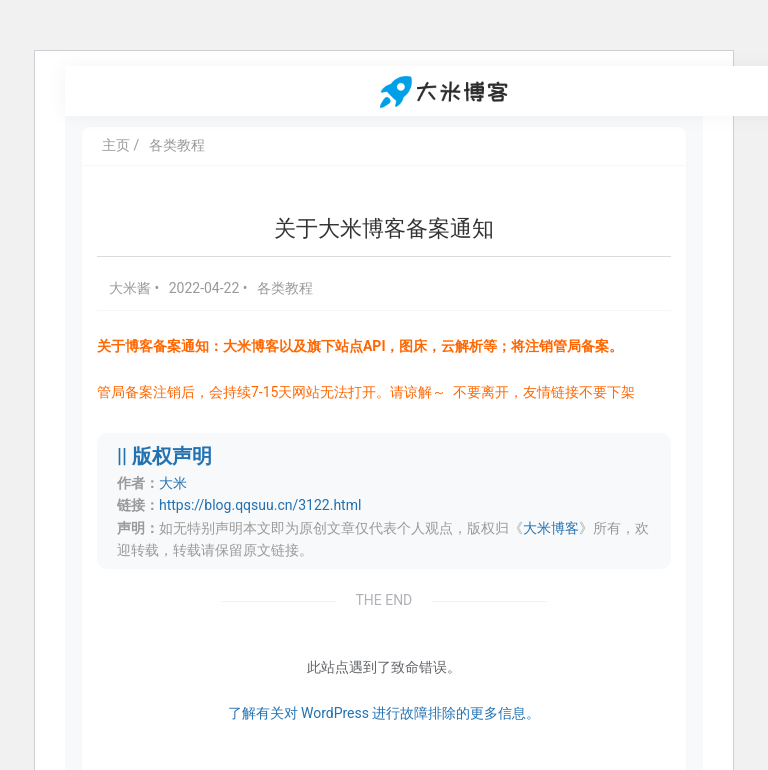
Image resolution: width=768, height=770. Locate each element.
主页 (116, 145)
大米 (173, 483)
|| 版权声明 (164, 456)
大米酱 (131, 288)
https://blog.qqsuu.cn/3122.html (260, 505)
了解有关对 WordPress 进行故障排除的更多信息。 (384, 713)
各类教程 (177, 145)
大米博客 (551, 528)
